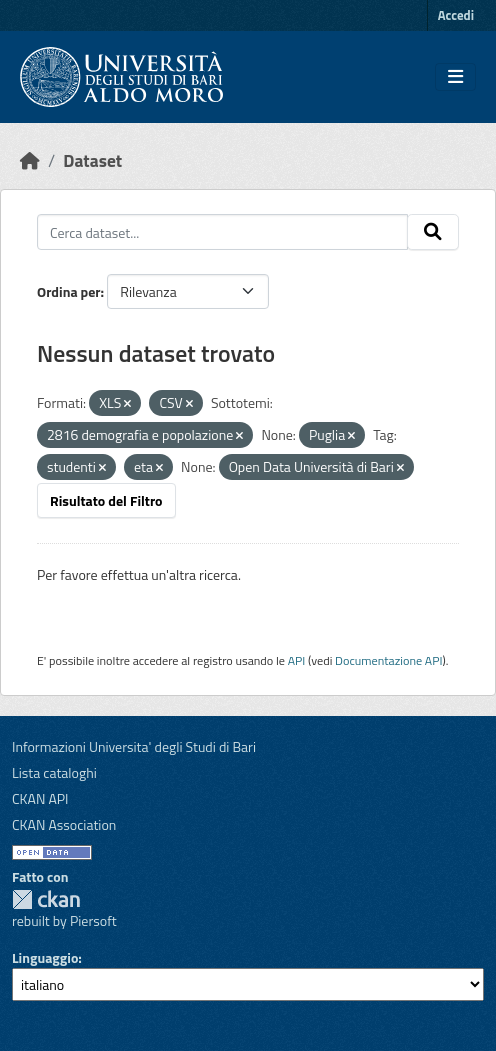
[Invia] (433, 232)
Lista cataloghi (54, 772)
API (297, 660)
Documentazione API (388, 660)
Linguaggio (45, 957)
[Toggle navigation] (455, 77)
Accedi (456, 15)
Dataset (92, 160)
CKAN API (40, 798)
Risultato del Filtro (106, 500)
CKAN (46, 899)
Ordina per (69, 291)
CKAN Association (64, 824)
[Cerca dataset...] (222, 232)
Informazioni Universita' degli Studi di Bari (134, 746)
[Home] (30, 160)
